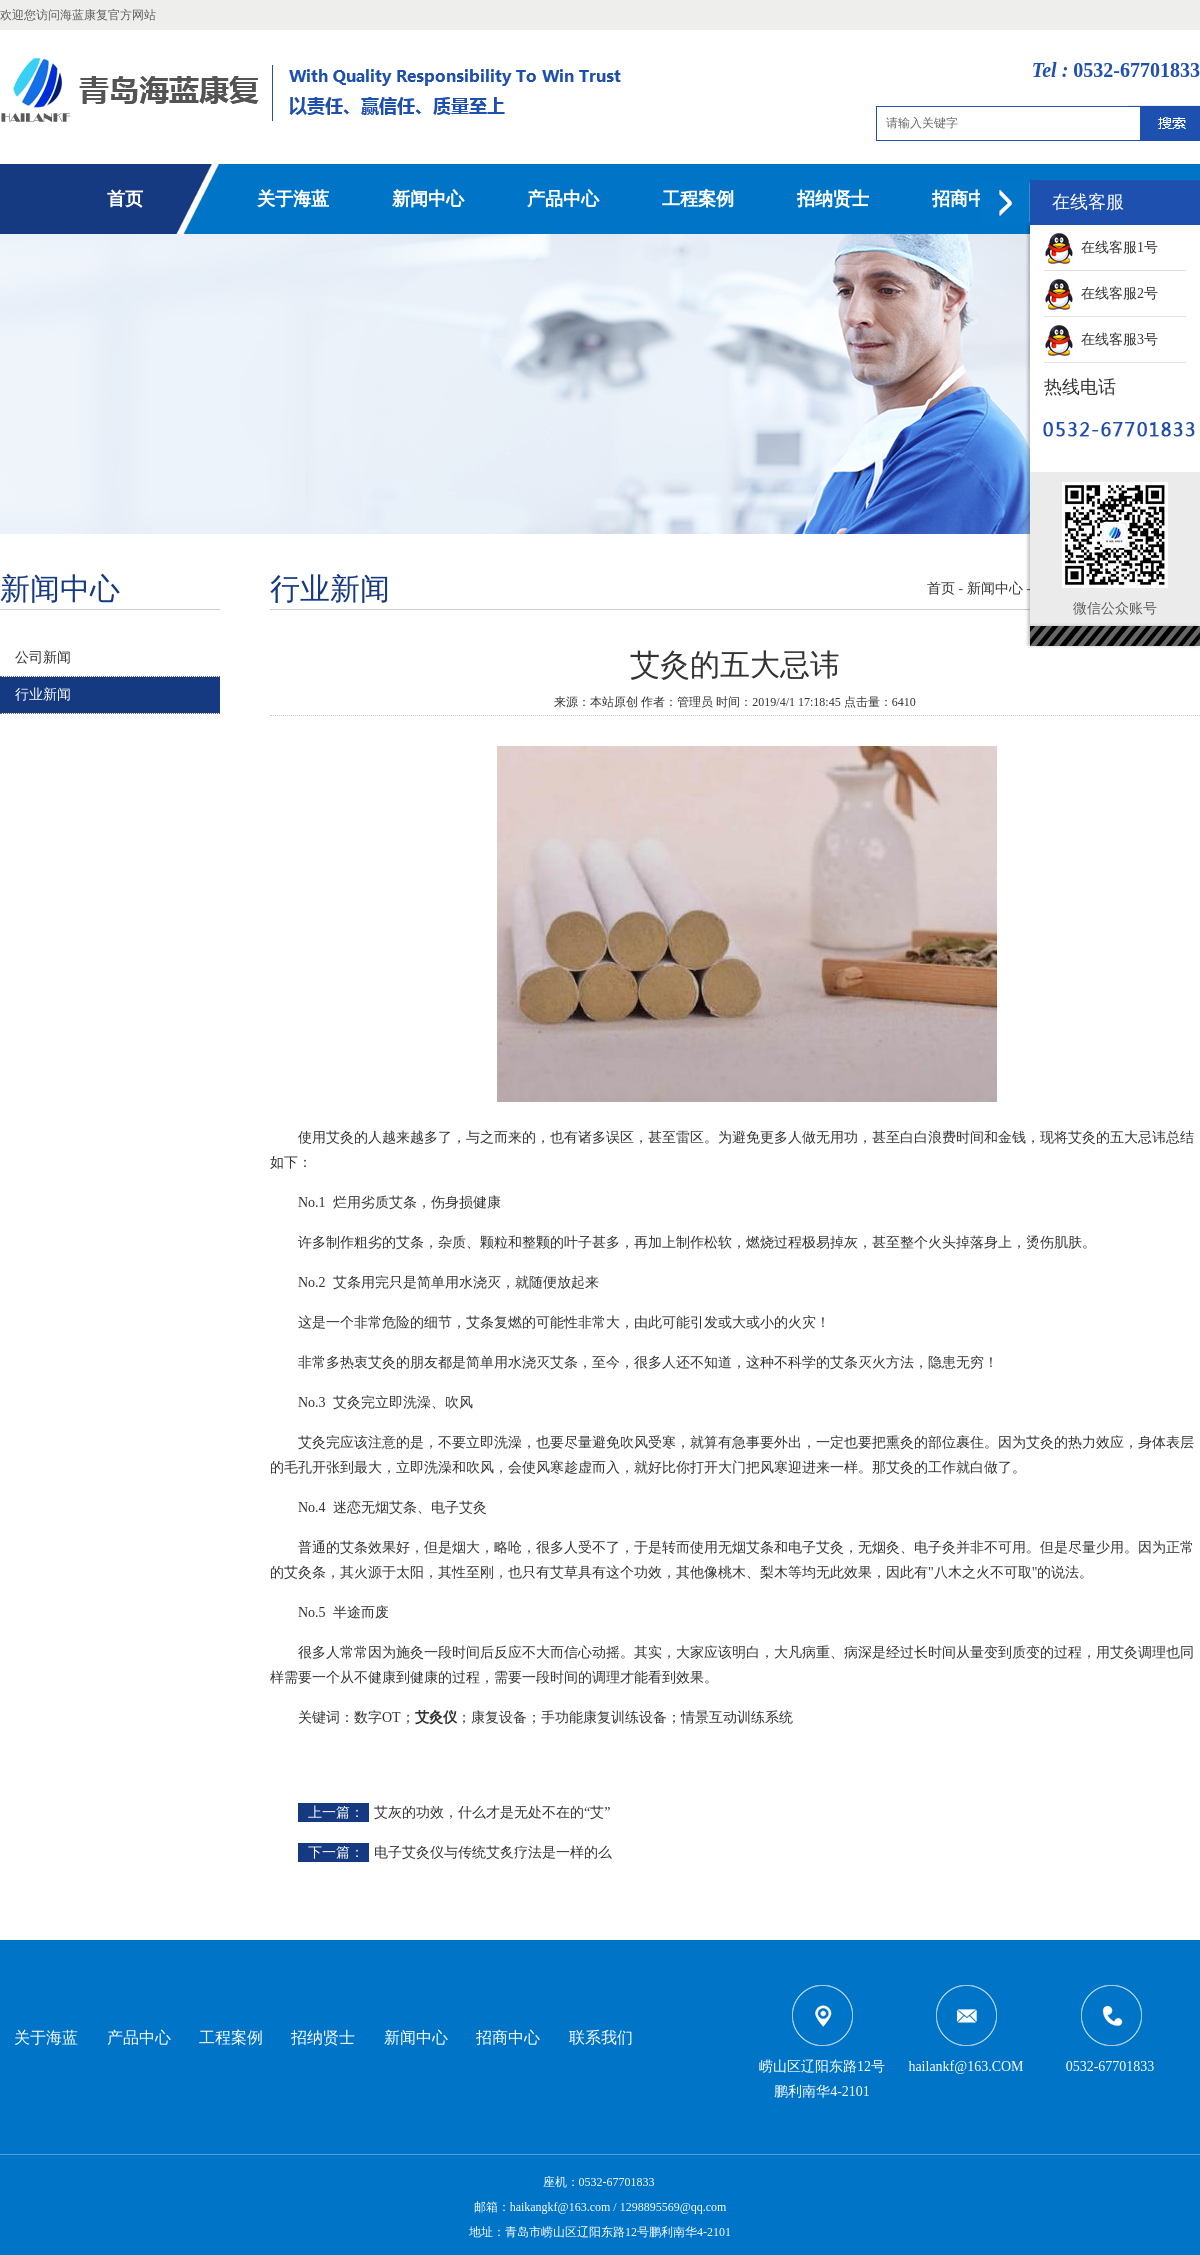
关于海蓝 (293, 199)
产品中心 (563, 199)
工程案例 (698, 199)
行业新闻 (43, 694)
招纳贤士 (833, 199)
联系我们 (601, 2037)
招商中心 (968, 199)
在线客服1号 (1101, 247)
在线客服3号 (1101, 339)
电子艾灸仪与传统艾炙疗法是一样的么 (493, 1852)
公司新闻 (43, 657)
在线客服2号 (1101, 293)
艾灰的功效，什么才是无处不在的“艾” (492, 1812)
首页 (125, 199)
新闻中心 (428, 199)
